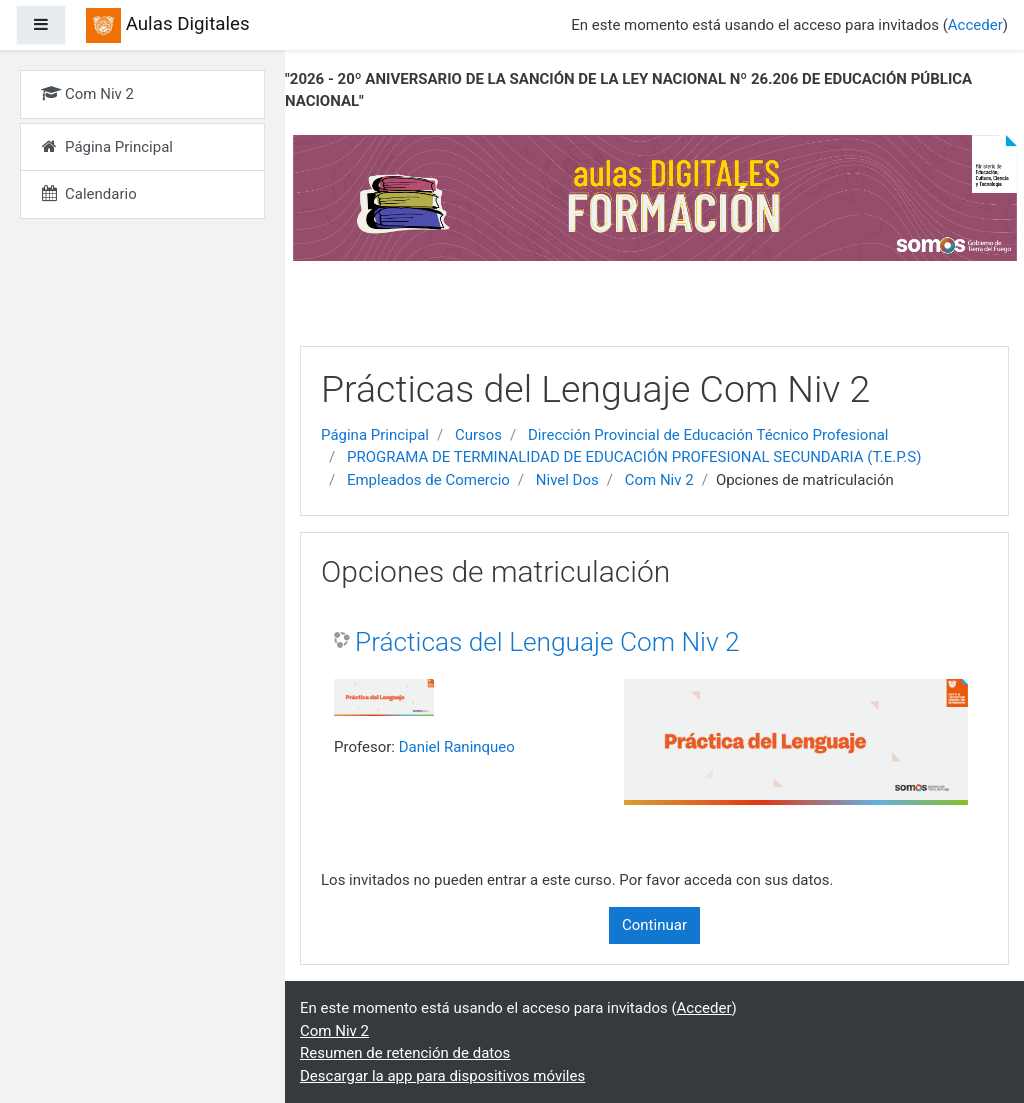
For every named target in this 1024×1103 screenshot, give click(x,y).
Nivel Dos (567, 480)
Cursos (478, 435)
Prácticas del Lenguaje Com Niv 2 (547, 642)
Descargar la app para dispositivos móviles (442, 1076)
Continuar (654, 925)
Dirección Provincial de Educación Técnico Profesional (708, 435)
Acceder (975, 25)
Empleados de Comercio (428, 480)
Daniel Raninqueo (457, 747)
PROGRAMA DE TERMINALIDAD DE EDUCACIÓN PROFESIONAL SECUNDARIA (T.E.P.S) (634, 457)
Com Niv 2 (659, 480)
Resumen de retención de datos (405, 1053)
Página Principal (375, 435)
